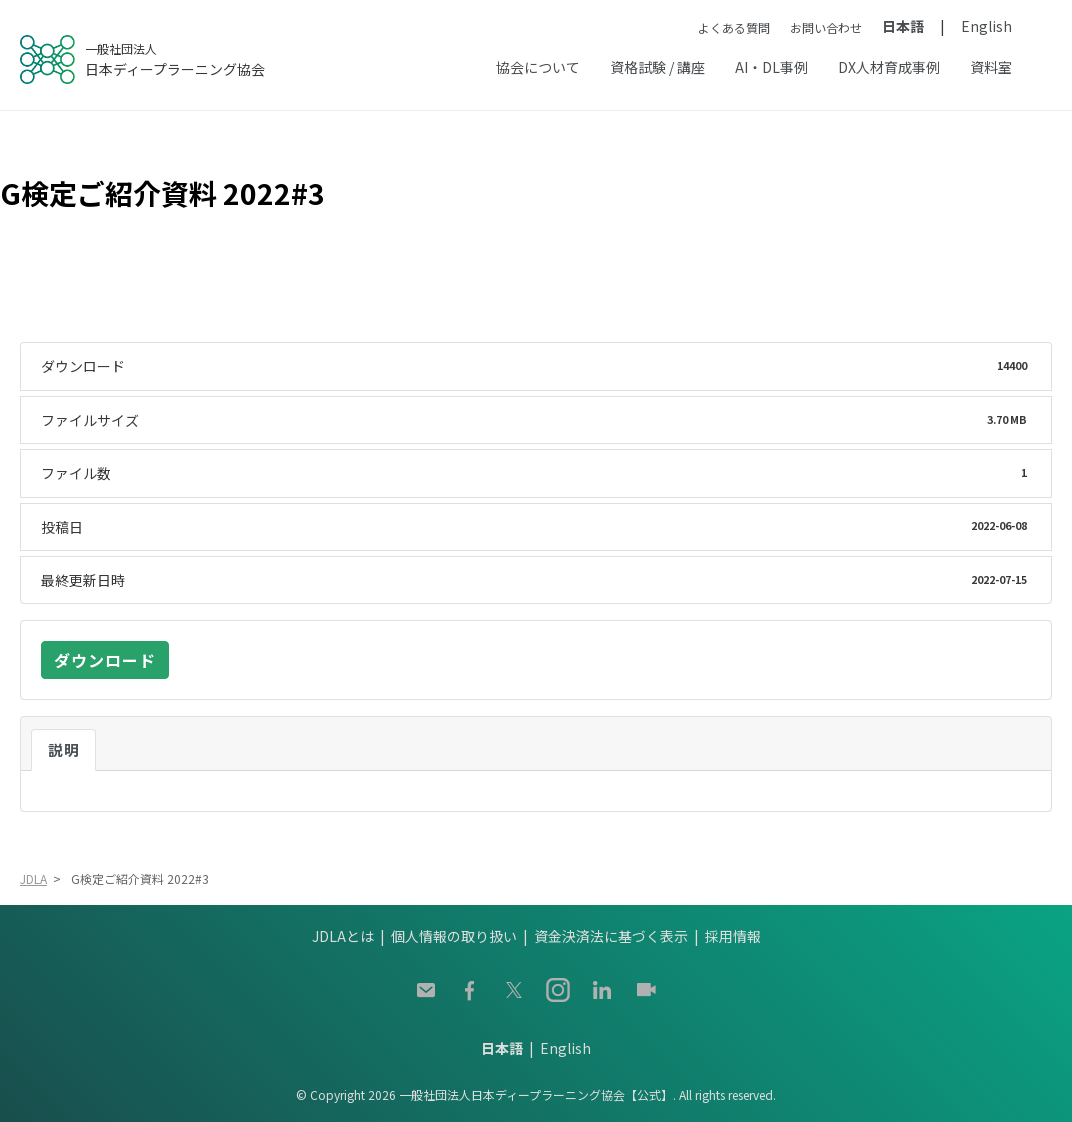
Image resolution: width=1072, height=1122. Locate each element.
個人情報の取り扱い (454, 936)
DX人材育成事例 (889, 67)
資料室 (991, 67)
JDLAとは (343, 936)
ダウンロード (105, 660)
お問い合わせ (826, 27)
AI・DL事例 (771, 67)
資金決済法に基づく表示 (611, 936)
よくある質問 (734, 27)
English (986, 26)
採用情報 (733, 936)
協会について (538, 67)
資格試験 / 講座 (657, 67)
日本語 (903, 26)
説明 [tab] (63, 749)
